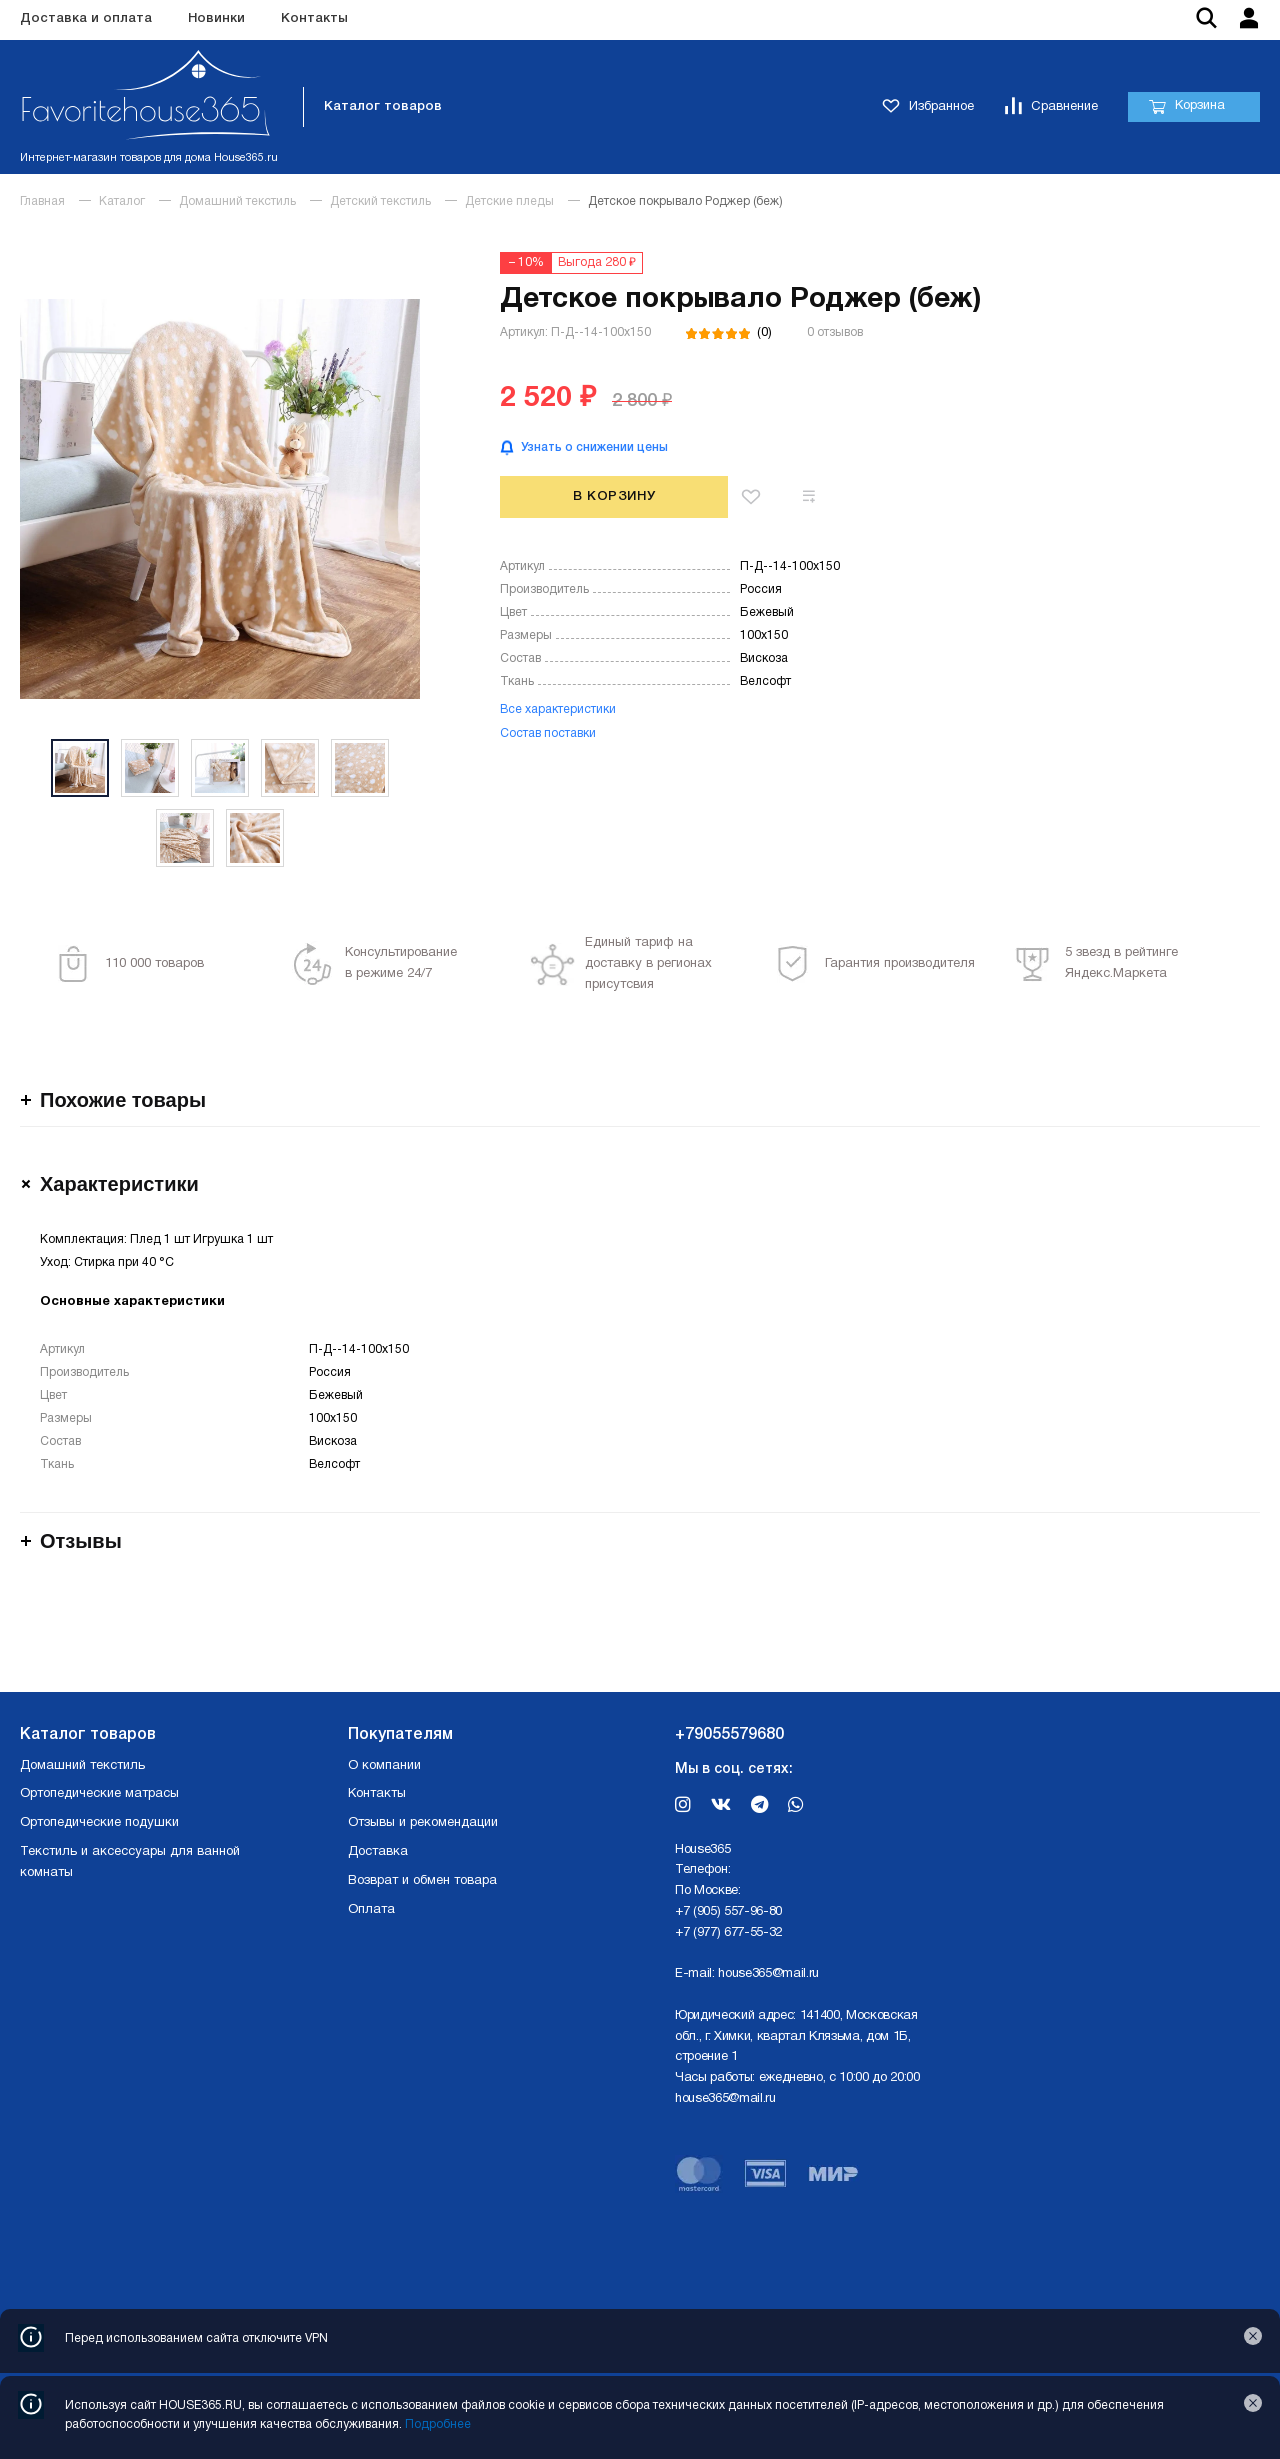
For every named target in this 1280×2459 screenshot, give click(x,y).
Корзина (1186, 107)
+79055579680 (729, 1735)
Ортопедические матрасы (99, 1794)
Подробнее (438, 2424)
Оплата (371, 1910)
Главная (42, 201)
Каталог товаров (383, 106)
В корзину (614, 496)
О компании (384, 1766)
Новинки (216, 18)
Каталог (122, 201)
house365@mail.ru (768, 1974)
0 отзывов (835, 332)
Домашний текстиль (237, 201)
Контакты (314, 18)
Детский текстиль (380, 201)
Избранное (928, 107)
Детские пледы (509, 201)
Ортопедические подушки (99, 1823)
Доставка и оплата (86, 18)
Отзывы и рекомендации (423, 1823)
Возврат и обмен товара (422, 1881)
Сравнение (1051, 107)
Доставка (378, 1852)
